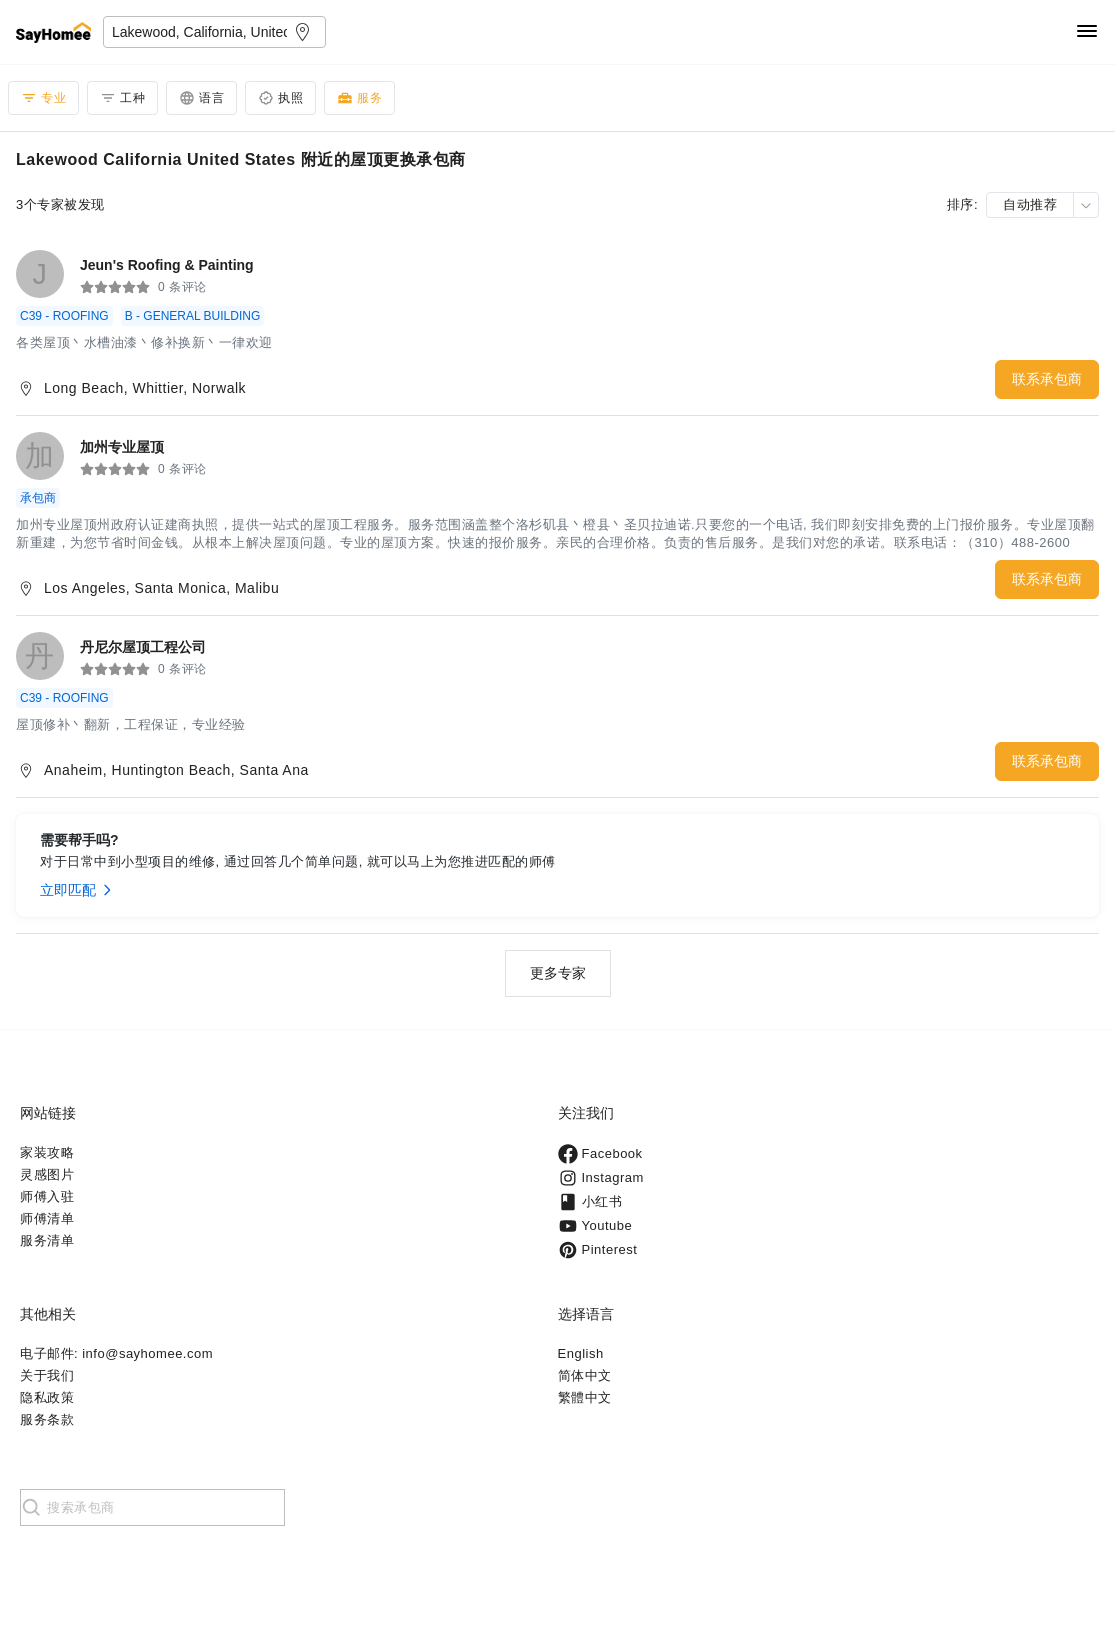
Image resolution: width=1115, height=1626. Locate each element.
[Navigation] (1087, 32)
